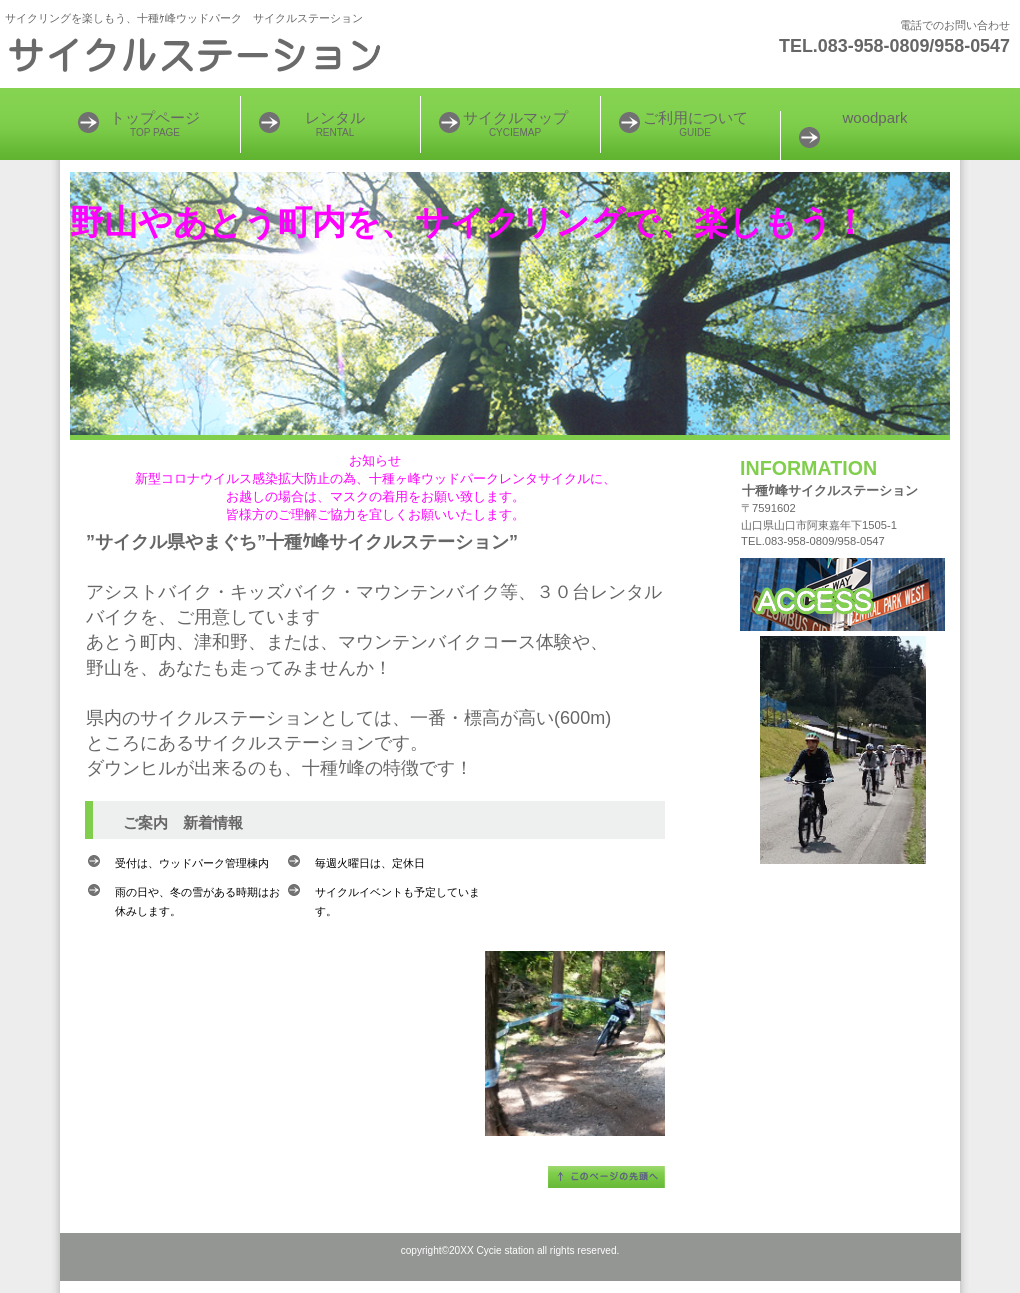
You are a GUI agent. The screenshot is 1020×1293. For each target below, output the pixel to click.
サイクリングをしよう (250, 55)
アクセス (842, 594)
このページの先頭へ (606, 1177)
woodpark (874, 117)
